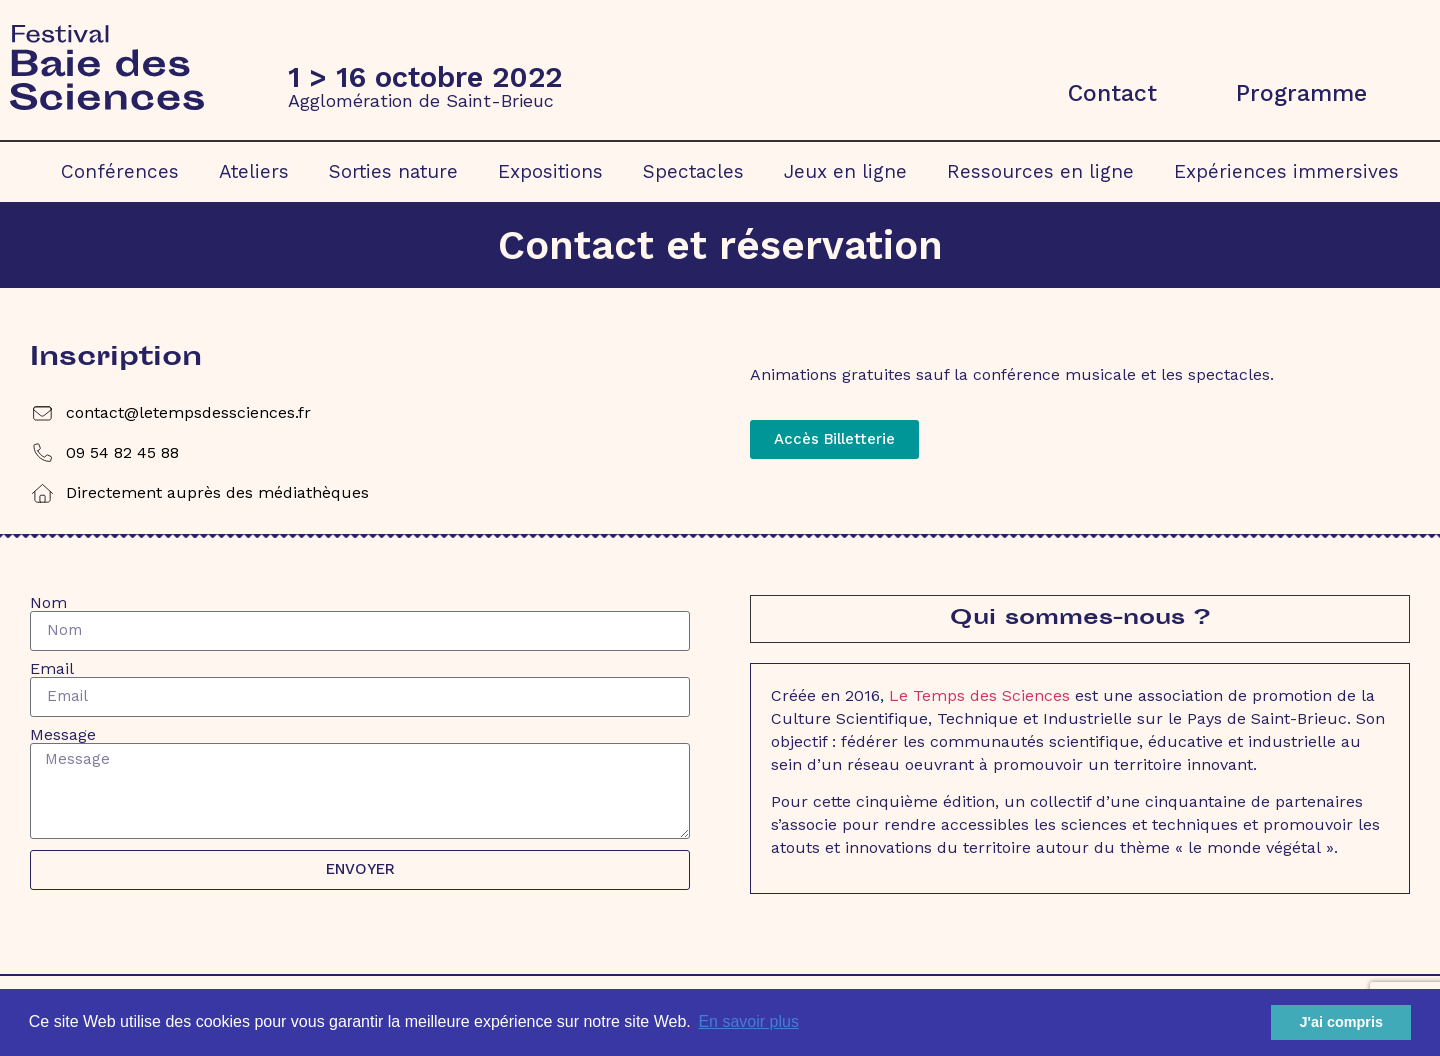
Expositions (550, 171)
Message (63, 735)
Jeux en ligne (845, 171)
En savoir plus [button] (748, 1021)
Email (52, 669)
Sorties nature (393, 171)
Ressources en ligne (1040, 171)
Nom (48, 603)
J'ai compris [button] (1340, 1022)
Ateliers (254, 171)
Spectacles (693, 171)
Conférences (120, 171)
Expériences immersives (1286, 171)
